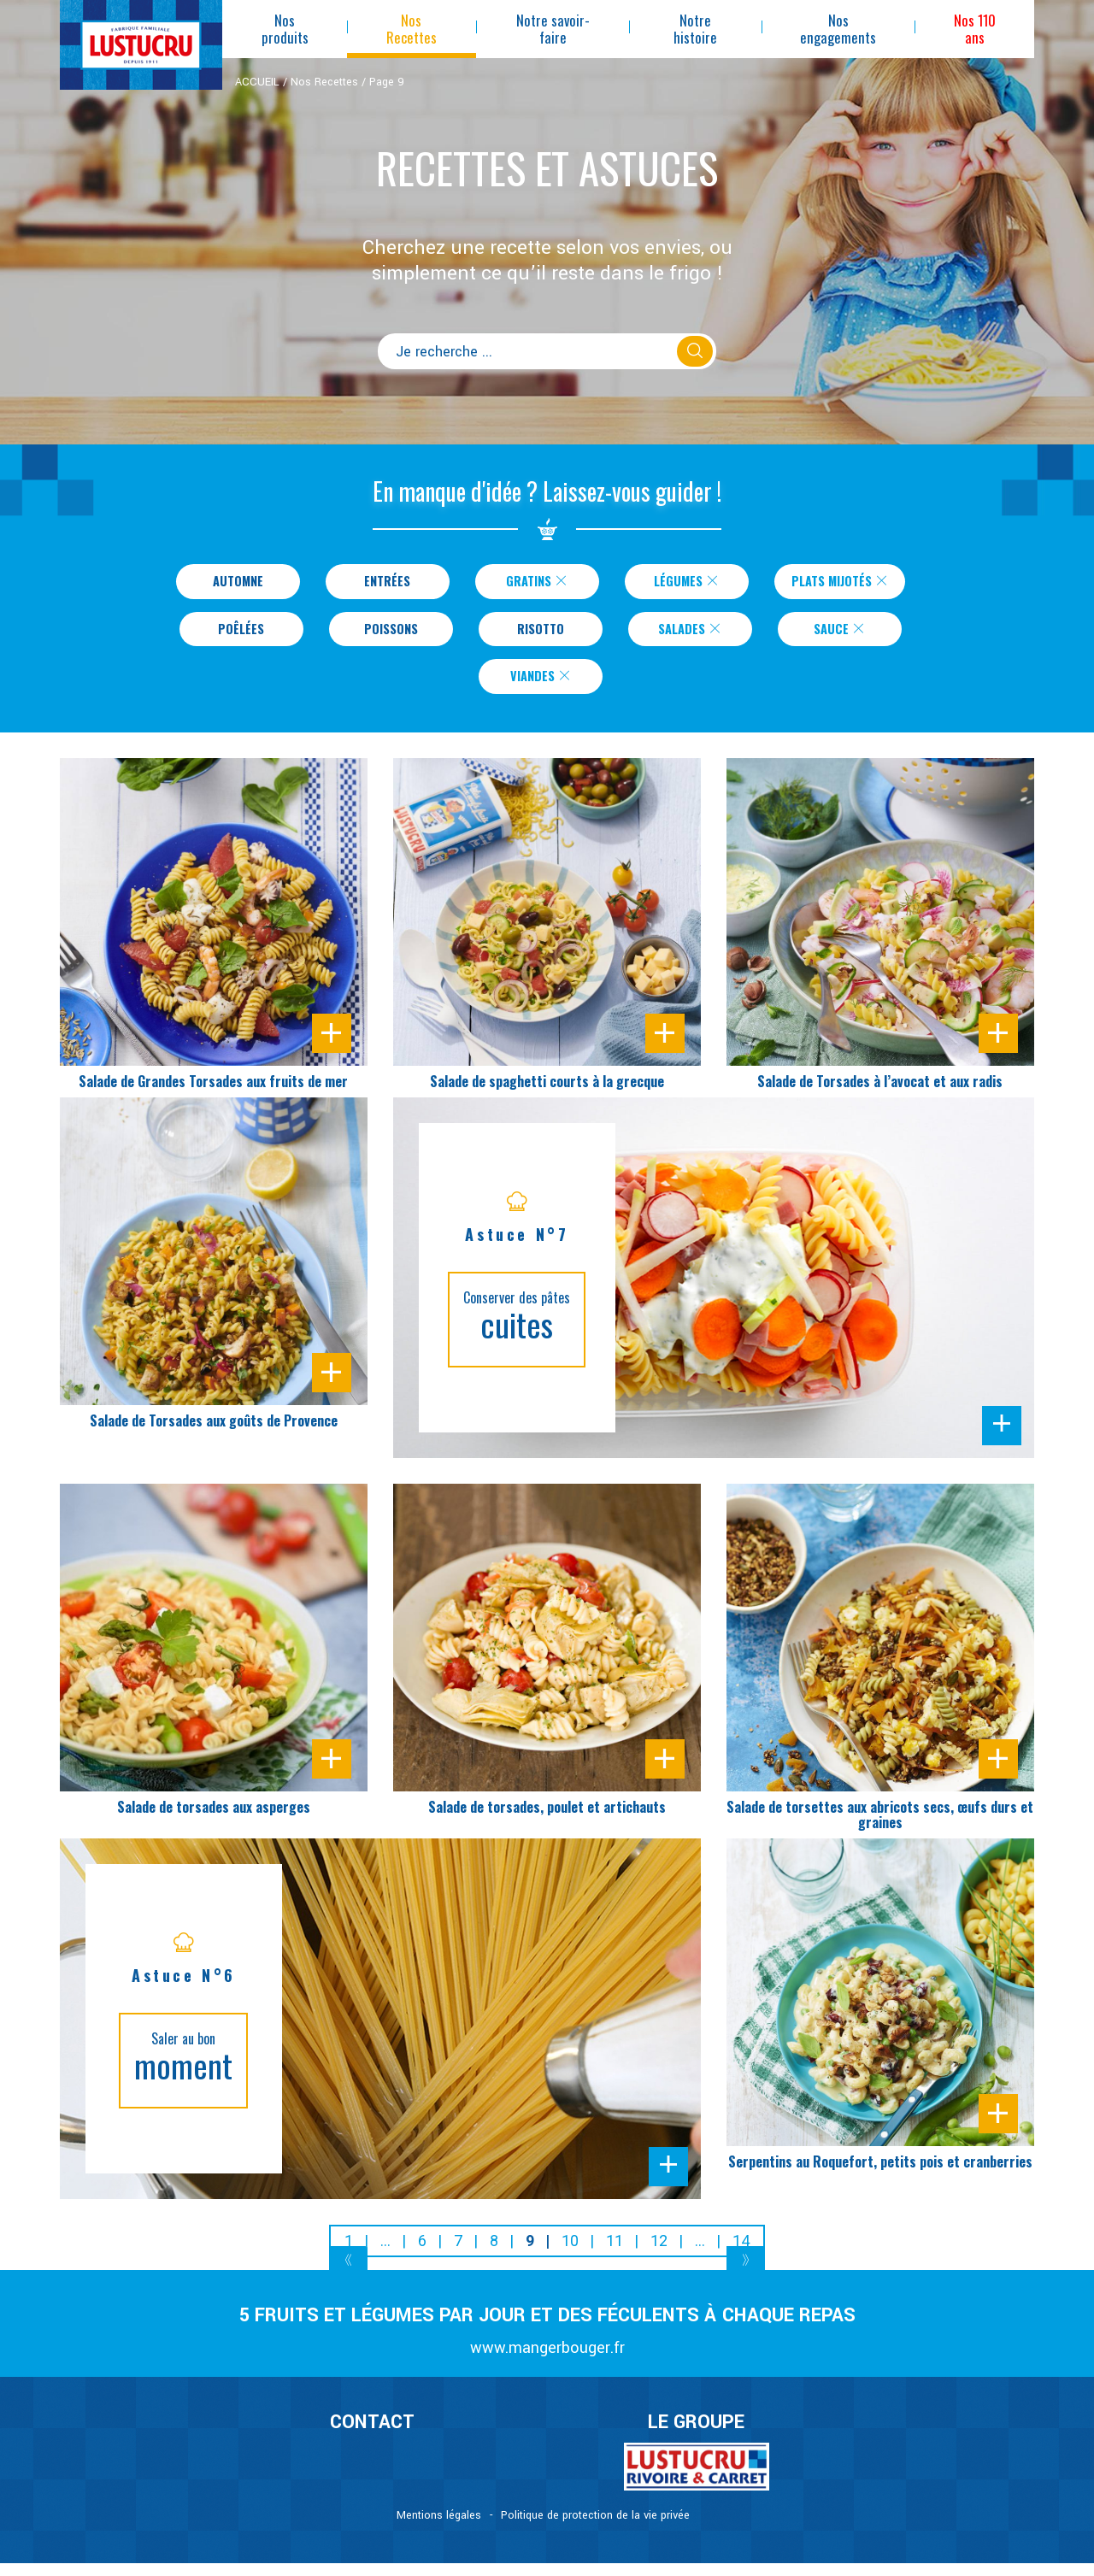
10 (570, 2254)
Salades (690, 635)
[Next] (745, 2276)
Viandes (541, 687)
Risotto (540, 635)
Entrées (377, 583)
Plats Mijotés (840, 583)
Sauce (840, 635)
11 (614, 2254)
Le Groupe (696, 2436)
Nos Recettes (324, 82)
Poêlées (241, 635)
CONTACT (372, 2436)
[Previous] (348, 2276)
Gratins (526, 583)
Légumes (676, 583)
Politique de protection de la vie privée (595, 2528)
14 (741, 2254)
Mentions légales (439, 2528)
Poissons (390, 635)
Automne (228, 583)
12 (659, 2254)
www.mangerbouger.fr (547, 2361)
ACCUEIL (257, 82)
